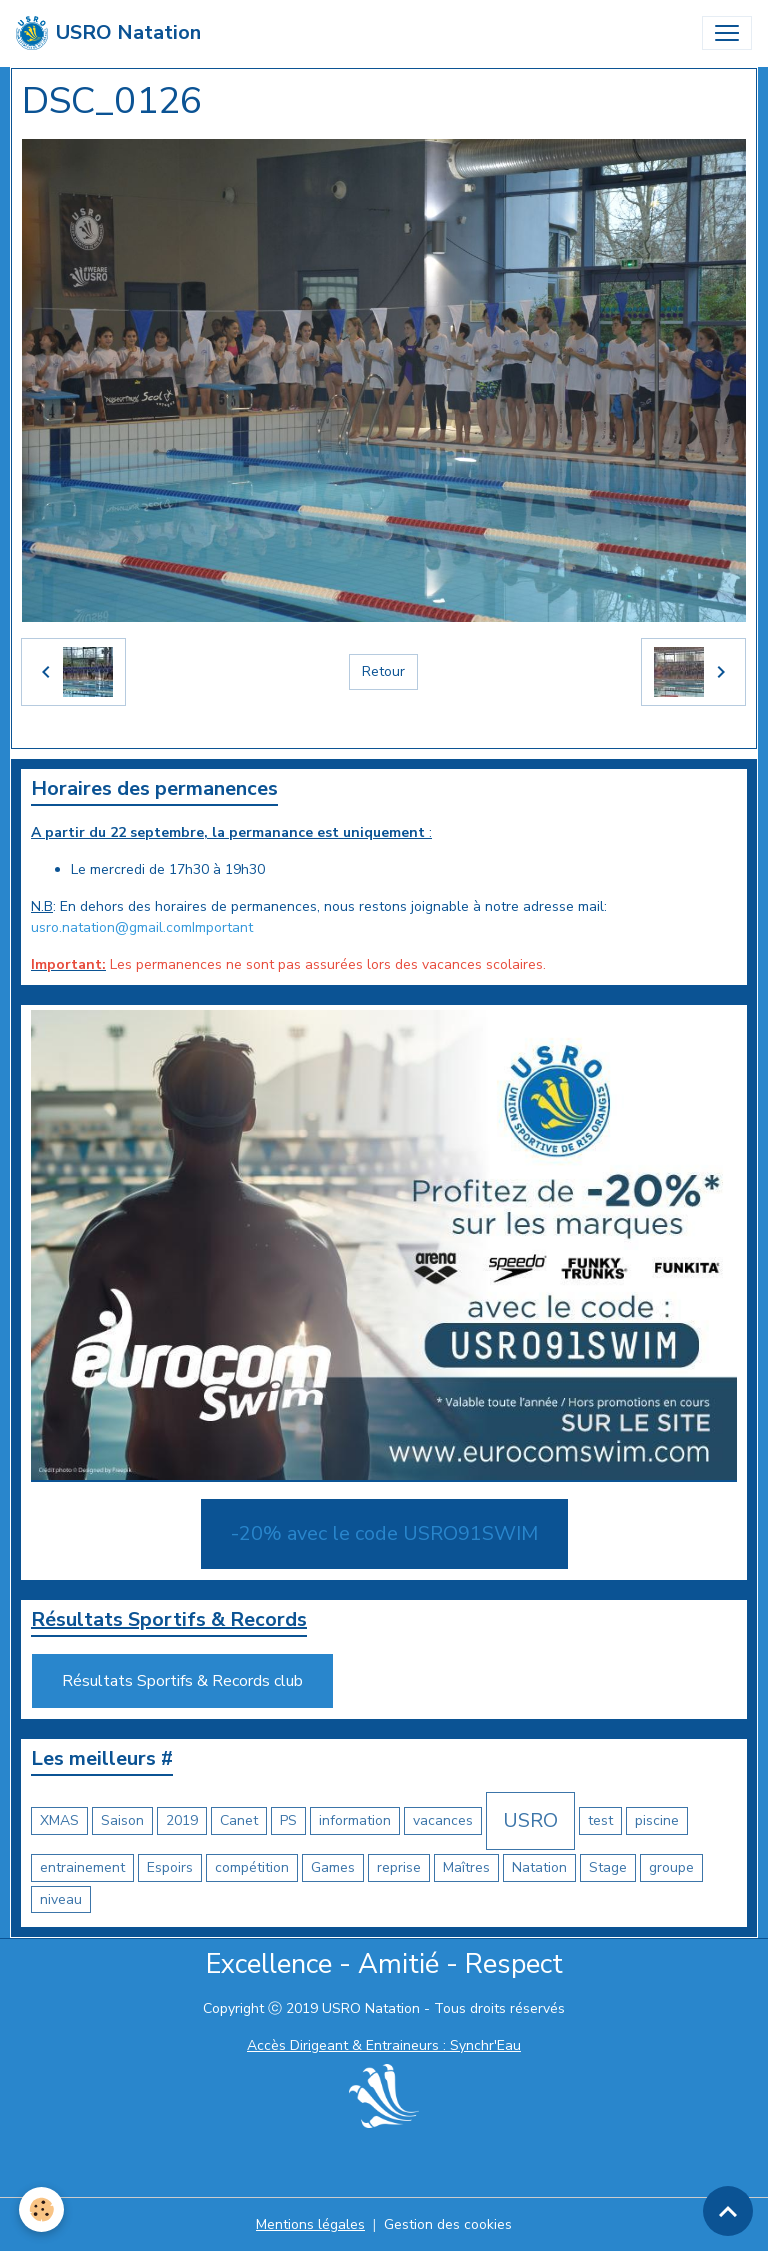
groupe (671, 1867)
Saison (122, 1820)
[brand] (108, 33)
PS (288, 1820)
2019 (182, 1820)
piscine (657, 1820)
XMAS (59, 1820)
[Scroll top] (728, 2211)
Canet (239, 1820)
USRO (530, 1820)
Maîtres (466, 1867)
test (600, 1820)
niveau (61, 1899)
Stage (608, 1867)
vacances (443, 1820)
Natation (539, 1867)
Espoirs (170, 1867)
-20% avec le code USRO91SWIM (384, 1533)
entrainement (82, 1867)
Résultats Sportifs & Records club (182, 1681)
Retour (383, 671)
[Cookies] (42, 2209)
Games (333, 1867)
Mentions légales (310, 2224)
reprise (399, 1867)
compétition (252, 1867)
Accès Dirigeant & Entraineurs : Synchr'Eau (384, 2045)
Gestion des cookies (448, 2224)
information (355, 1820)
